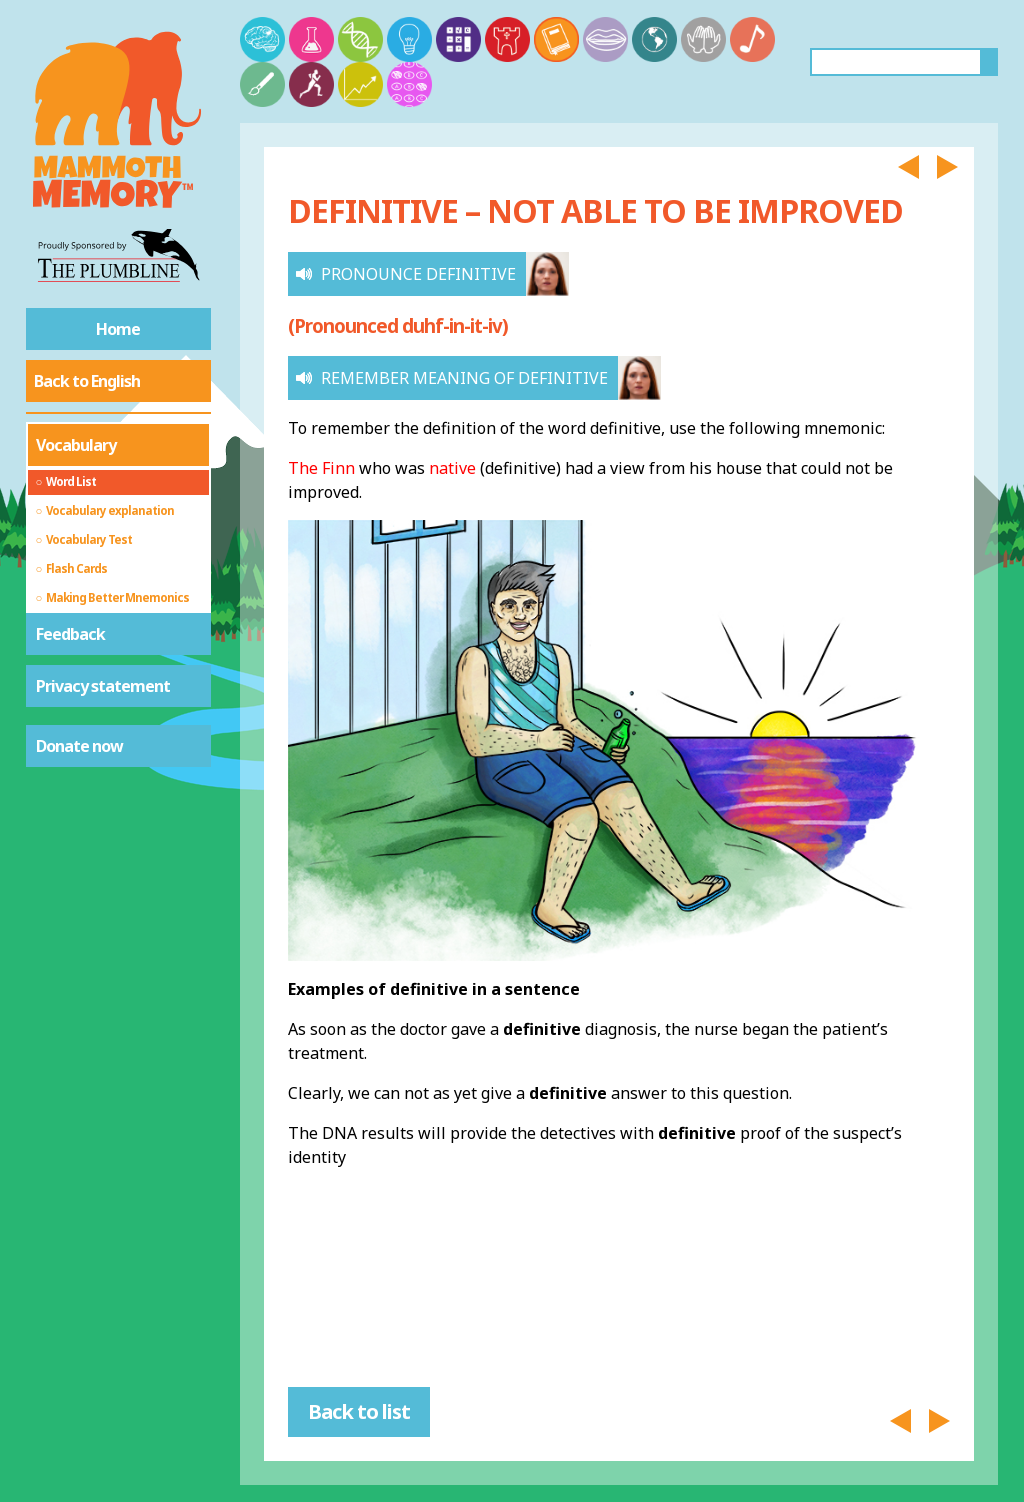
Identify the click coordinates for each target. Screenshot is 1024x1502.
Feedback (70, 634)
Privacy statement (103, 686)
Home (118, 329)
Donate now (79, 746)
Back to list (359, 1411)
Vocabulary (76, 445)
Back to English (87, 381)
